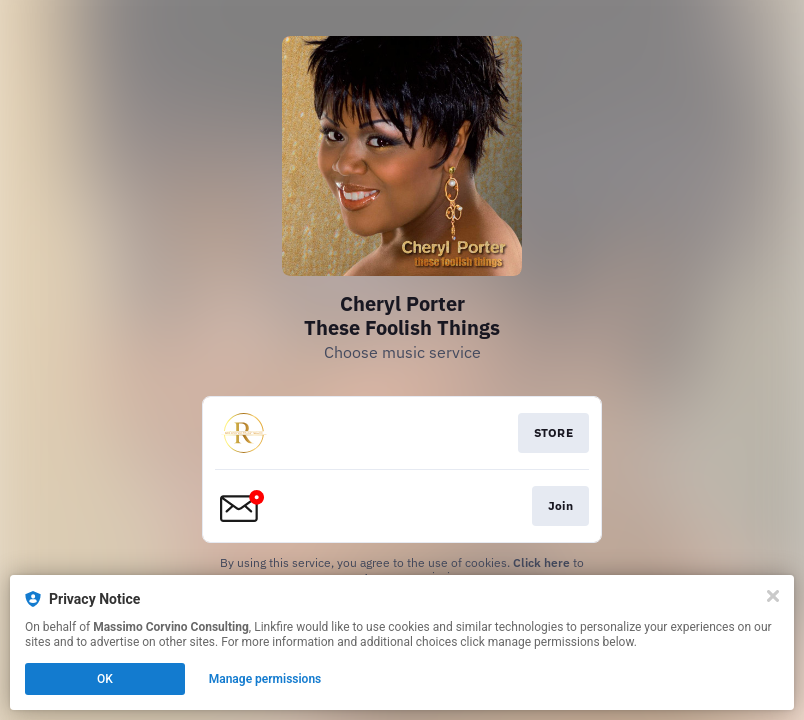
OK (105, 679)
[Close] (773, 596)
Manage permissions (265, 679)
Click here (541, 562)
